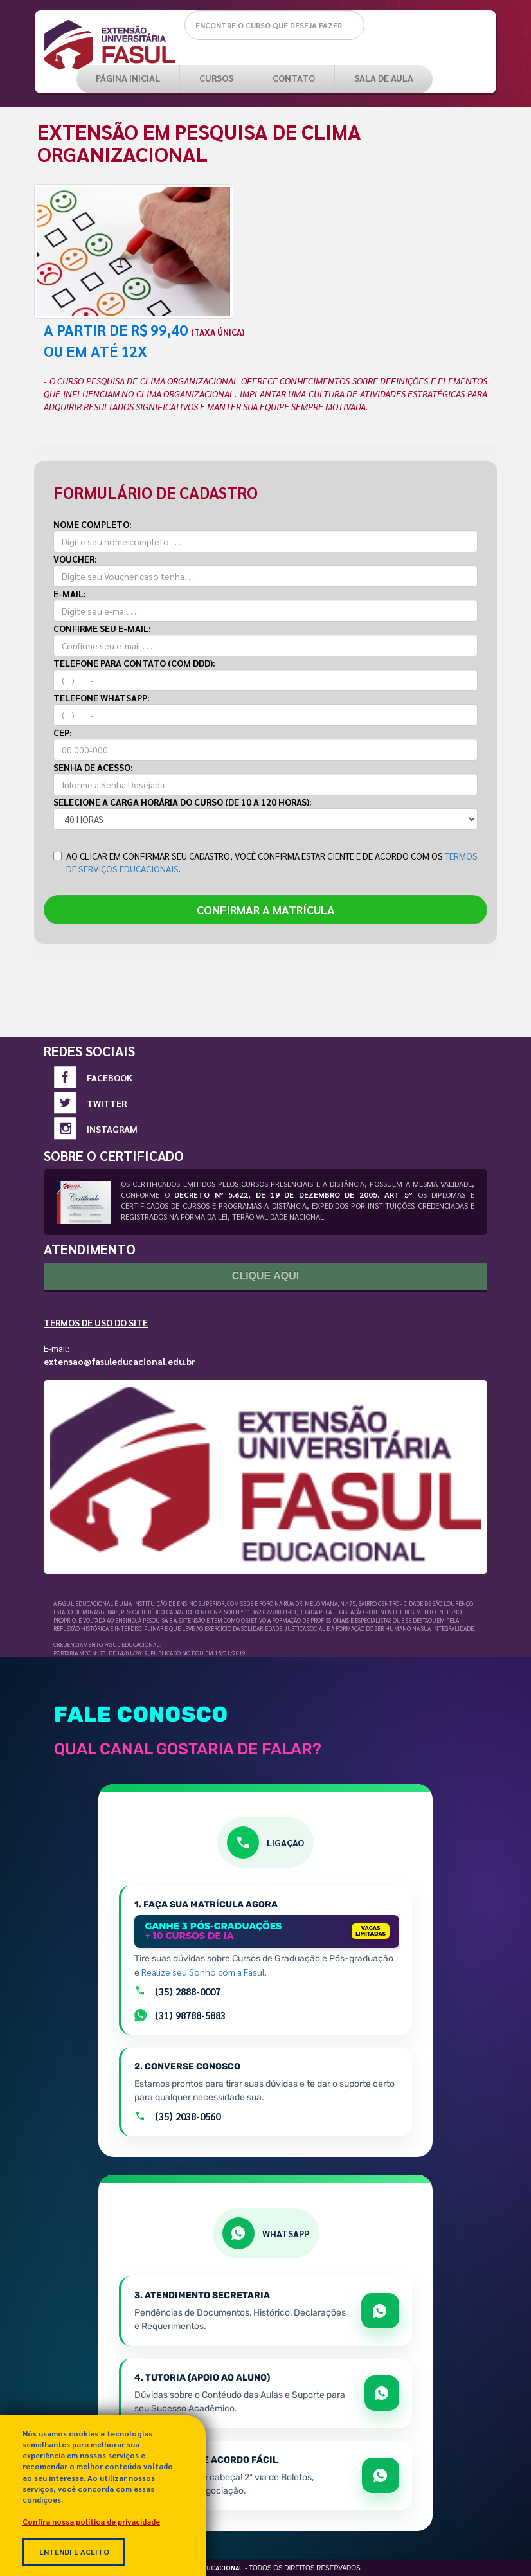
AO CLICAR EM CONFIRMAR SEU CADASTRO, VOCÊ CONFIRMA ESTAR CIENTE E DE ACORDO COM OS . (265, 862)
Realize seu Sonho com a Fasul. (204, 1971)
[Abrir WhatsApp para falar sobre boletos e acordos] (380, 2475)
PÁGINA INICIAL (128, 78)
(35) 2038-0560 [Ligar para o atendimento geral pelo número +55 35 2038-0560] (177, 2116)
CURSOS (216, 78)
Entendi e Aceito (74, 2551)
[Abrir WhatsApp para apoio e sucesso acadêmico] (381, 2393)
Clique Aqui (265, 1275)
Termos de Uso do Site (96, 1322)
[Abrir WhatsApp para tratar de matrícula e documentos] (380, 2310)
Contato (294, 78)
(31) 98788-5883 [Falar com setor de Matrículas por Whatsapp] (180, 2015)
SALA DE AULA (383, 78)
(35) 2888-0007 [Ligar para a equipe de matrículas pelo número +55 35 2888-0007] (177, 1991)
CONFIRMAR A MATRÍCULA (266, 909)
